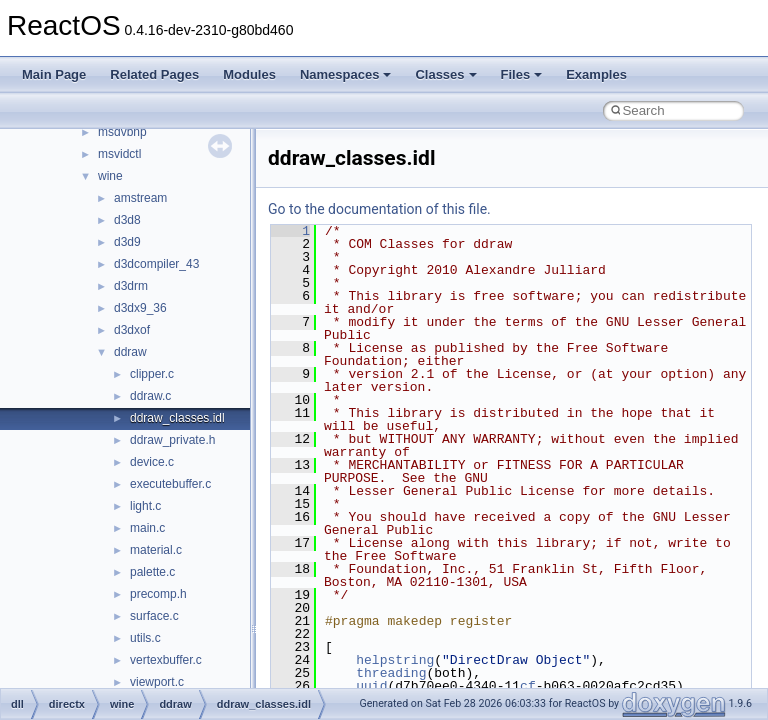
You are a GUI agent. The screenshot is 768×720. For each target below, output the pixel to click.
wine (110, 176)
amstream (140, 198)
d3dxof (132, 330)
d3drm (131, 286)
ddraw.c (150, 396)
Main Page (54, 74)
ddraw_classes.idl (177, 418)
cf (528, 686)
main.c (147, 528)
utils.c (145, 638)
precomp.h (158, 594)
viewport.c (157, 682)
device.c (152, 462)
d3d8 (127, 220)
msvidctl (119, 154)
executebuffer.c (170, 484)
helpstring (395, 660)
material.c (156, 550)
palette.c (152, 572)
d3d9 (127, 242)
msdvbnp (122, 132)
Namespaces (346, 74)
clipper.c (152, 374)
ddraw (130, 352)
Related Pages (154, 74)
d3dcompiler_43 (156, 264)
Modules (249, 74)
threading (391, 673)
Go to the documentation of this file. (379, 209)
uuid (371, 686)
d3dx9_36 (140, 308)
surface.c (154, 616)
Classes (445, 74)
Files (522, 74)
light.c (145, 506)
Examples (596, 74)
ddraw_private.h (172, 440)
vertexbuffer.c (166, 660)
